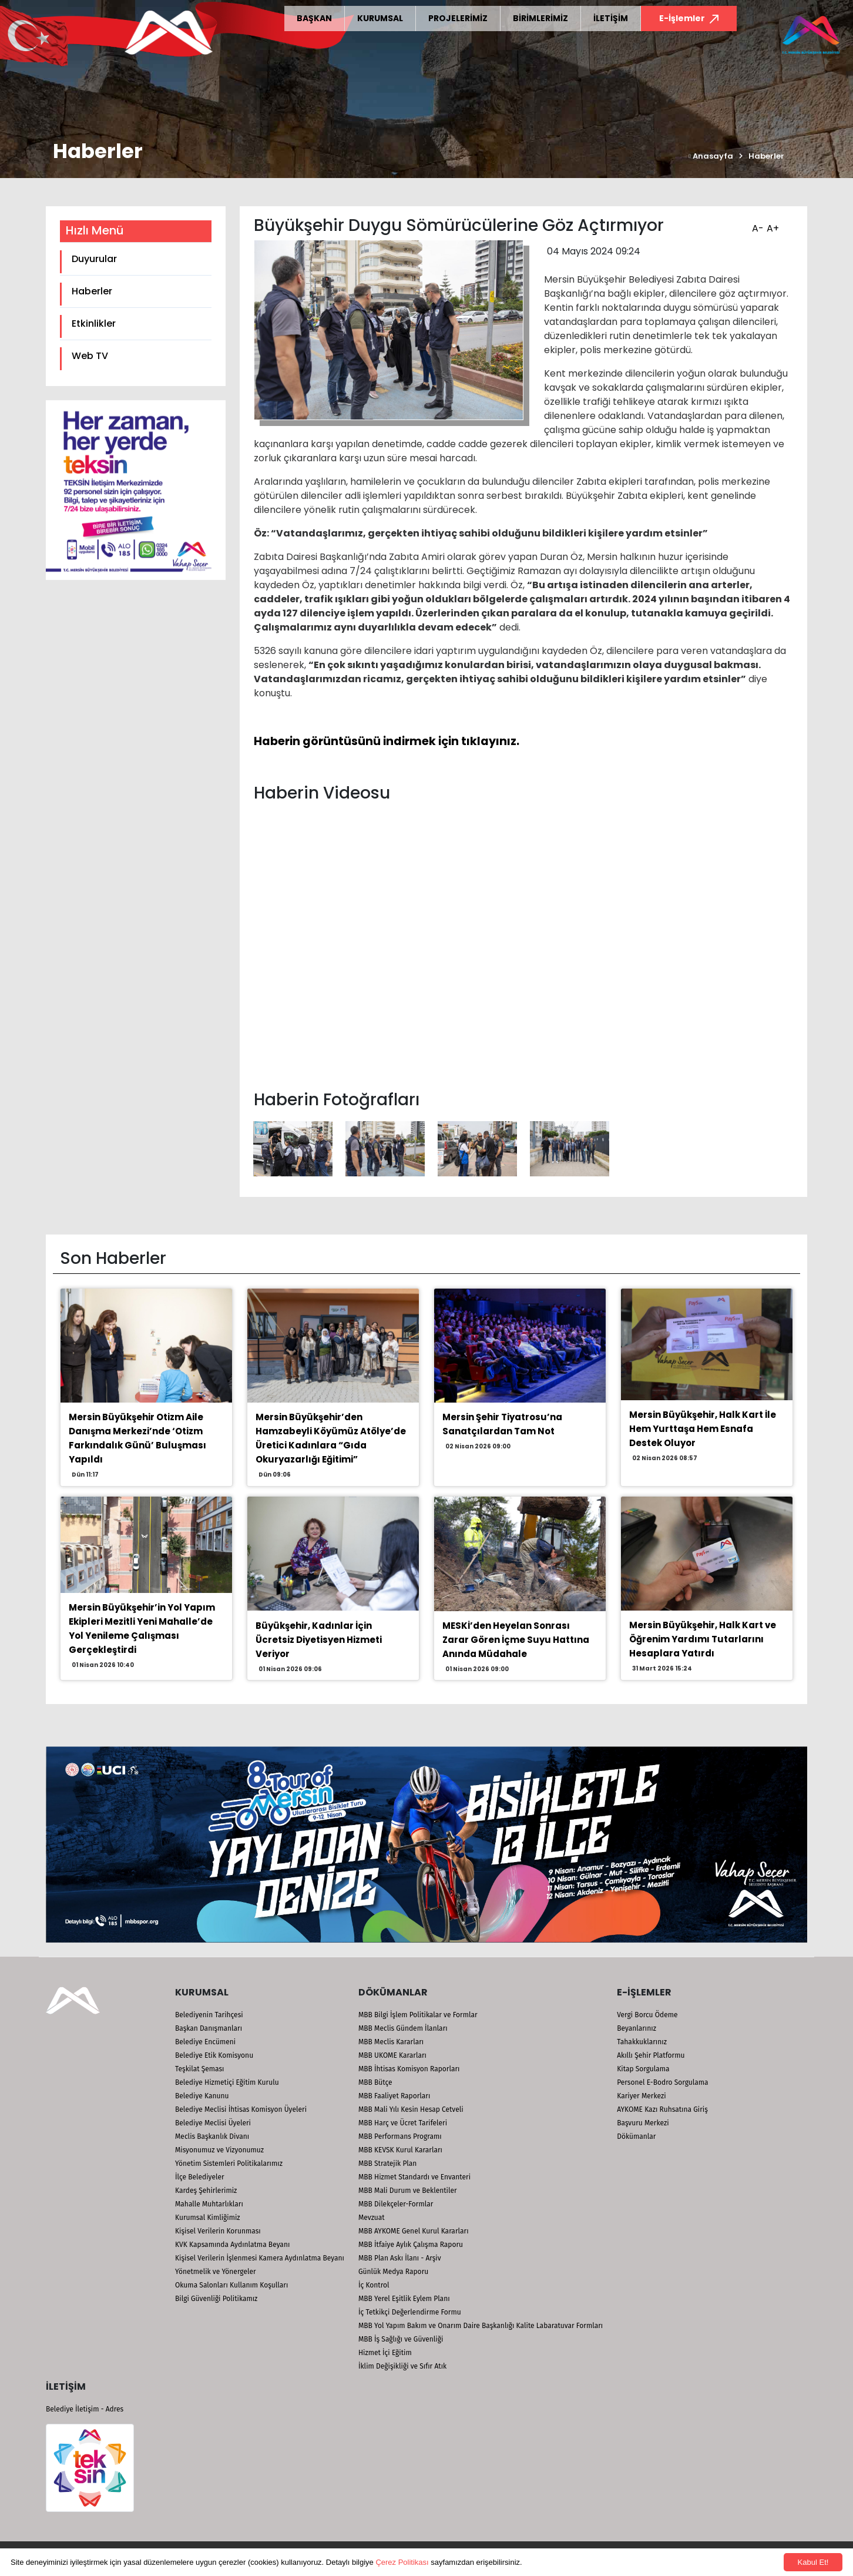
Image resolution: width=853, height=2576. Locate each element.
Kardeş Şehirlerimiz (206, 2190)
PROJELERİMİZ (458, 18)
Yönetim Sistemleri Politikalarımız (229, 2163)
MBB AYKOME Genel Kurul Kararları (413, 2231)
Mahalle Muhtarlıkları (209, 2204)
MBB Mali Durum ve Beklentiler (407, 2190)
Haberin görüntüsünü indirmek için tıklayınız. (386, 741)
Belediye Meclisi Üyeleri (213, 2123)
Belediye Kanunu (202, 2096)
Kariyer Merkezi (641, 2096)
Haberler (766, 156)
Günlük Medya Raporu (393, 2272)
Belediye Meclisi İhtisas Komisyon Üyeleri (241, 2109)
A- (756, 224)
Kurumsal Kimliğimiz (207, 2217)
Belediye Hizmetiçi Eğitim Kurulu (227, 2082)
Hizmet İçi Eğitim (385, 2353)
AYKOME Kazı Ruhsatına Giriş (662, 2109)
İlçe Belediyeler (199, 2177)
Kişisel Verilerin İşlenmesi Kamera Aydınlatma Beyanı (259, 2258)
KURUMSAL (380, 18)
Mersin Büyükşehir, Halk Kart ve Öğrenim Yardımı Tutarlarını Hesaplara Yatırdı (702, 1639)
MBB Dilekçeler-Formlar (395, 2204)
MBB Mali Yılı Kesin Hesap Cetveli (411, 2109)
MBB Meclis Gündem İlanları (403, 2028)
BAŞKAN (314, 18)
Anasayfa (711, 156)
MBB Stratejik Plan (387, 2163)
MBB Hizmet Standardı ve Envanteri (414, 2177)
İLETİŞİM (610, 18)
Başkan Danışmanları (208, 2028)
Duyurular (94, 259)
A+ (771, 224)
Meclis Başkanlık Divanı (212, 2136)
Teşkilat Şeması (199, 2069)
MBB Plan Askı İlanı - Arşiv (399, 2258)
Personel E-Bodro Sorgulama (662, 2082)
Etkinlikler (94, 323)
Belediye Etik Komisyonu (214, 2055)
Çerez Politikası (401, 2562)
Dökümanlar (636, 2136)
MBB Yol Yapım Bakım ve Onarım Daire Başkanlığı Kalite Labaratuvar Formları (480, 2326)
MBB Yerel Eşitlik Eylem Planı (404, 2299)
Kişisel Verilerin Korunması (218, 2231)
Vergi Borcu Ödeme (647, 2015)
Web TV (90, 356)
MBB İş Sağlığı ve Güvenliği (400, 2339)
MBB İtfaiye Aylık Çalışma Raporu (410, 2244)
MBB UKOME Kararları (392, 2055)
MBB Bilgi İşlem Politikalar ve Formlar (418, 2015)
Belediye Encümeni (205, 2042)
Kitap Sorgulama (643, 2069)
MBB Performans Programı (400, 2136)
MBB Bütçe (375, 2082)
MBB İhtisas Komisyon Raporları (409, 2069)
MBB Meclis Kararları (391, 2042)
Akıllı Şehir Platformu (650, 2055)
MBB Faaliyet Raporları (394, 2096)
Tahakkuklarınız (642, 2042)
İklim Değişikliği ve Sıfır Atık (402, 2366)
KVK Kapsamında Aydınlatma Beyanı (232, 2244)
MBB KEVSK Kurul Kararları (400, 2150)
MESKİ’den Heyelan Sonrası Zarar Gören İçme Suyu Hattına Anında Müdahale (515, 1639)
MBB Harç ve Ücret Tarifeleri (402, 2123)
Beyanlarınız (636, 2028)
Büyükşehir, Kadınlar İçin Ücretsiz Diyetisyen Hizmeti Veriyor (319, 1639)
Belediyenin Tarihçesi (209, 2015)
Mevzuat (371, 2217)
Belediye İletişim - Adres (84, 2409)
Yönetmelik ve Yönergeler (215, 2272)
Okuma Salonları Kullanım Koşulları (231, 2285)
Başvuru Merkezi (643, 2123)
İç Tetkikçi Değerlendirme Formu (409, 2312)
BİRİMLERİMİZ (540, 18)
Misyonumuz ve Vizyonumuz (219, 2150)
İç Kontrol (373, 2285)
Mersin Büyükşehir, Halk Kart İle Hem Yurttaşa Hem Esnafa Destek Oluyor (702, 1428)
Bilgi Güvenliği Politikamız (216, 2299)
